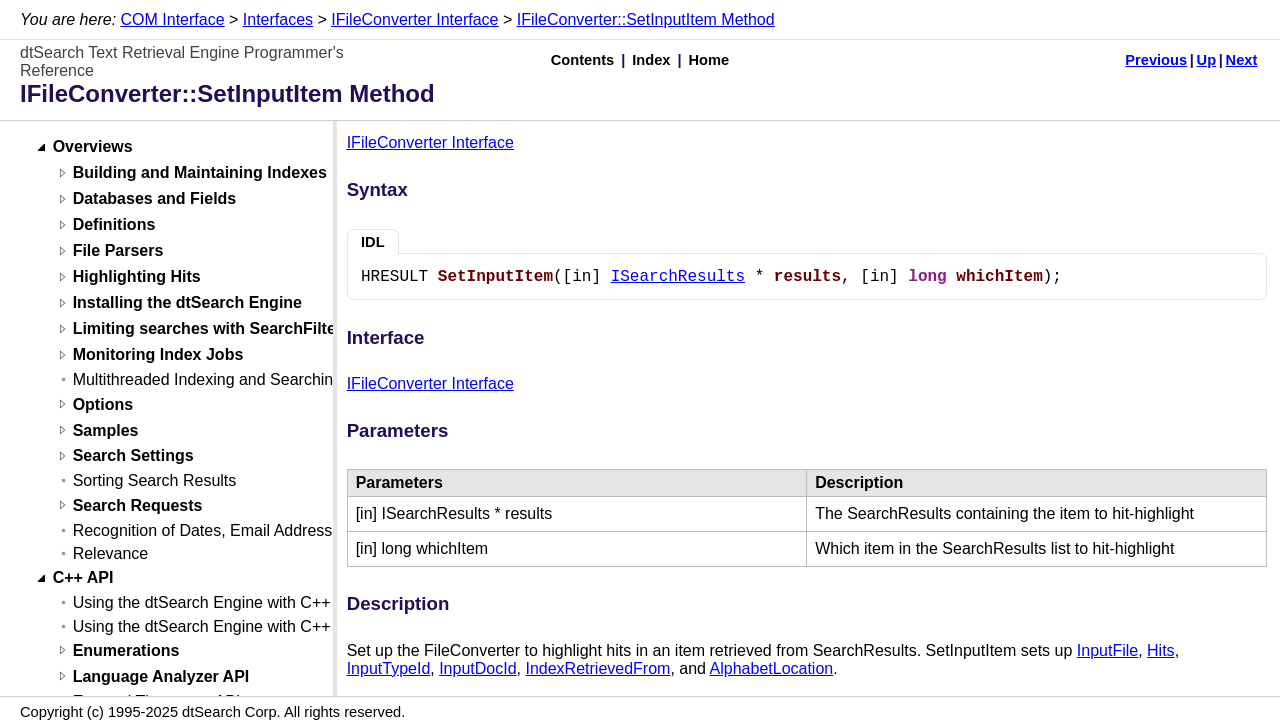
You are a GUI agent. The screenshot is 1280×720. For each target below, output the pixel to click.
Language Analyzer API (161, 676)
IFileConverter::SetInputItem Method (646, 19)
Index (651, 60)
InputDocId (477, 668)
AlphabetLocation (772, 668)
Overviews (93, 147)
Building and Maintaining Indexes (200, 173)
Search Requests (138, 505)
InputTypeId (389, 668)
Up (1207, 60)
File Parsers (118, 251)
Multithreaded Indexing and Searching (208, 379)
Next (1242, 60)
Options (103, 404)
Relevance (111, 553)
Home (709, 60)
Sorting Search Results (155, 480)
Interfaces (278, 19)
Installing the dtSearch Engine (187, 303)
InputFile (1107, 650)
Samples (106, 430)
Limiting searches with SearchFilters (212, 329)
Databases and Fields (155, 199)
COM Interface (173, 19)
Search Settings (133, 456)
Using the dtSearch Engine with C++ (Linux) (228, 626)
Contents (583, 60)
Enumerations (126, 650)
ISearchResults (678, 277)
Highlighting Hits (137, 277)
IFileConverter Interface (414, 19)
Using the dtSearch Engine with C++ (202, 602)
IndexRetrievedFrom (597, 668)
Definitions (114, 225)
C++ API (83, 578)
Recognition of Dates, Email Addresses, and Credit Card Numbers (307, 530)
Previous (1156, 60)
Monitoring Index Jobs (158, 355)
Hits (1161, 650)
